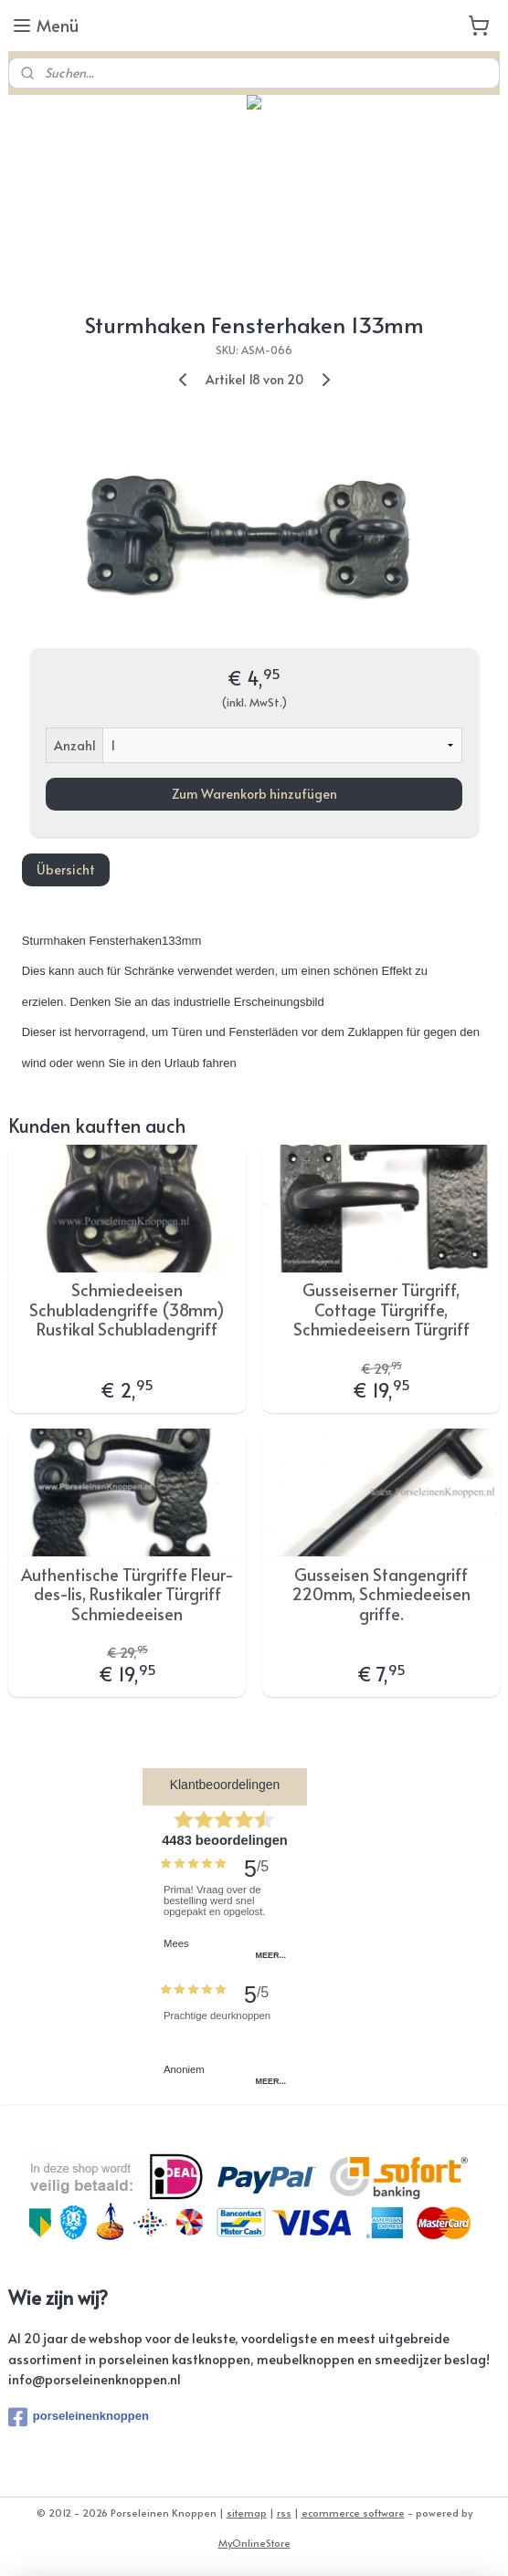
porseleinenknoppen (78, 2417)
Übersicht (66, 869)
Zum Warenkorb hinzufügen (254, 793)
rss (284, 2512)
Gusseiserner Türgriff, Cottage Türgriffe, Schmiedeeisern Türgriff (381, 1309)
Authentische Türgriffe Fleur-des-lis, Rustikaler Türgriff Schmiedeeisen (127, 1594)
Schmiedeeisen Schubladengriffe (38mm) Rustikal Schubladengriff (127, 1309)
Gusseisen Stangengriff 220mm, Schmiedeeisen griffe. (381, 1594)
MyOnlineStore (254, 2543)
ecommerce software (353, 2512)
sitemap (247, 2512)
